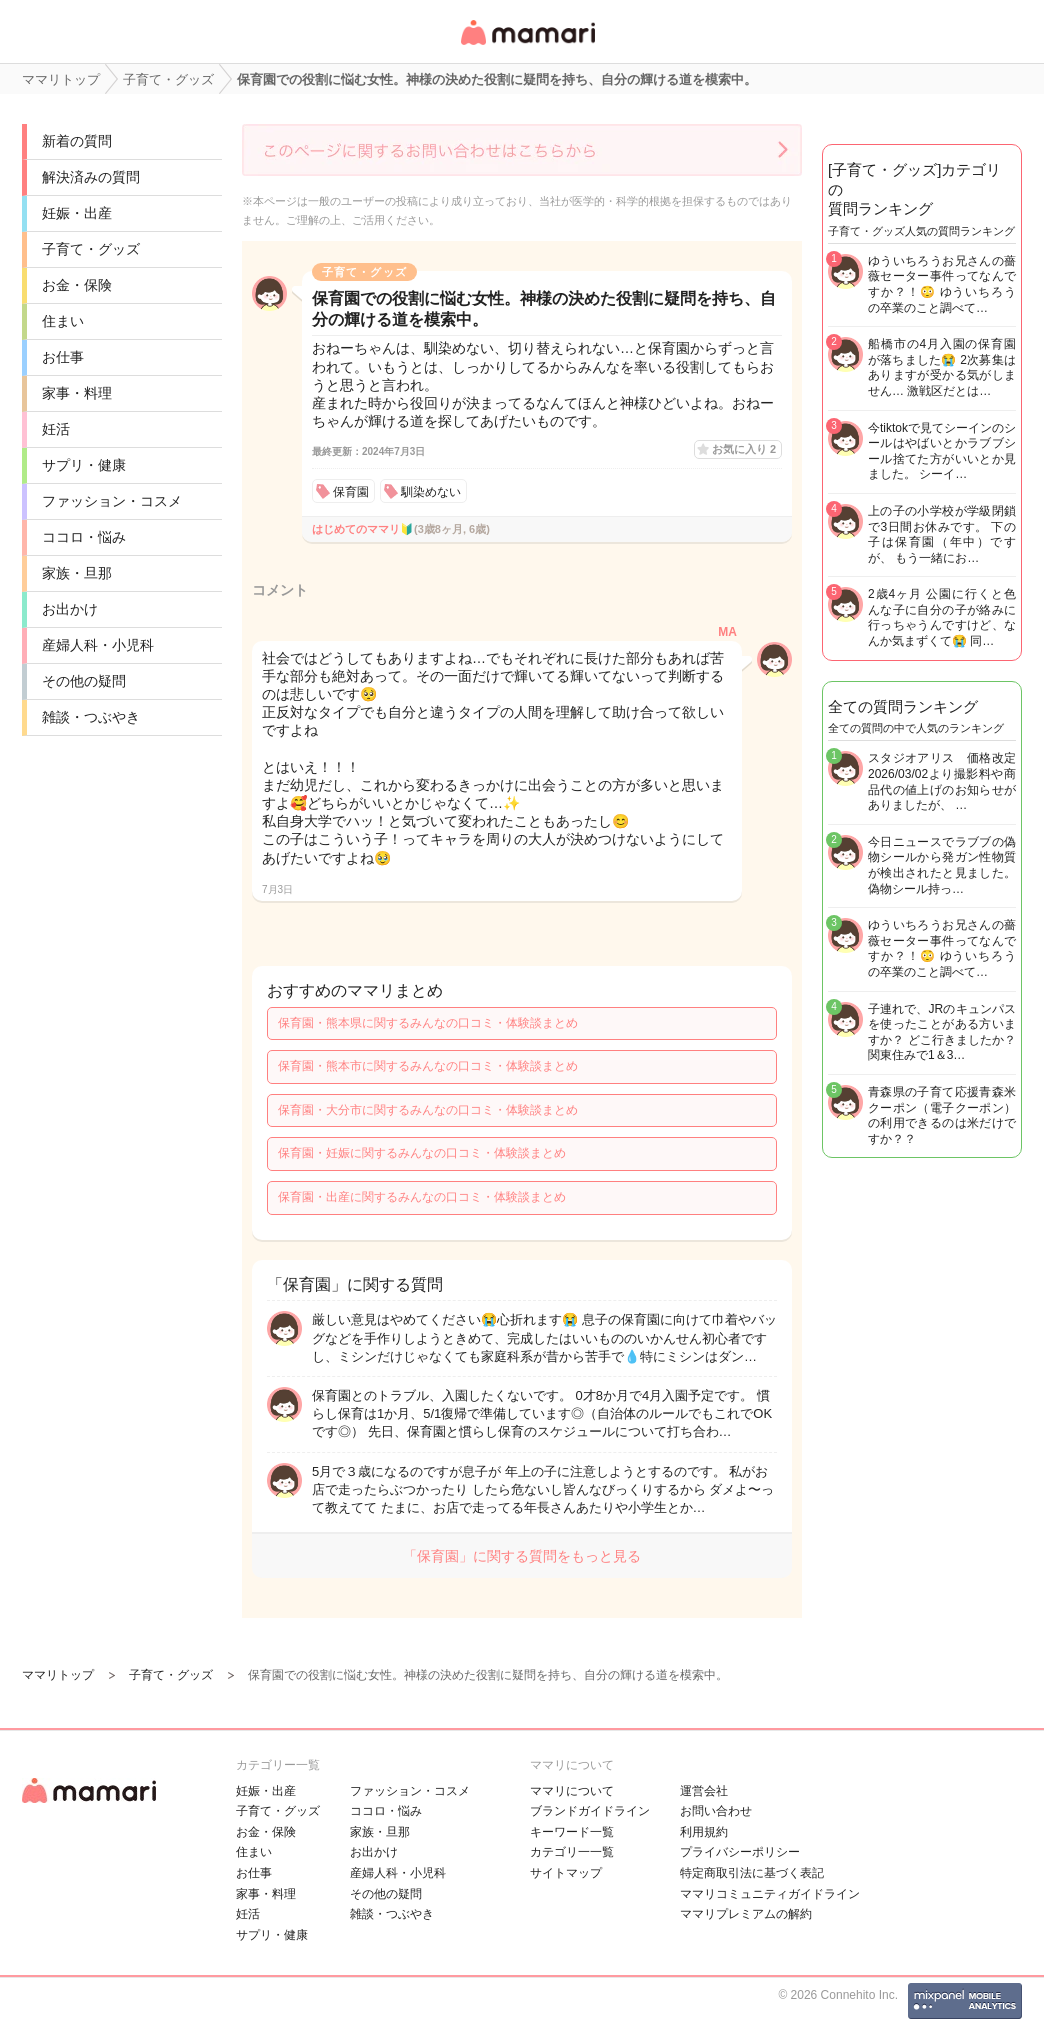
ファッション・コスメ (112, 501)
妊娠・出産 (77, 213)
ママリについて (572, 1791)
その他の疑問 (84, 681)
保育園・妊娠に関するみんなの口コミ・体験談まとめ (422, 1153)
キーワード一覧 (572, 1832)
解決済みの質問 (91, 177)
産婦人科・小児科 (98, 645)
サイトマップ (566, 1873)
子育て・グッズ (91, 249)
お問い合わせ (716, 1811)
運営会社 (704, 1791)
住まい (63, 321)
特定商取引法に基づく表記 (752, 1873)
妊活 (56, 429)
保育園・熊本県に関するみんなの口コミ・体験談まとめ (428, 1023)
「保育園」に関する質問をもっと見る (522, 1556)
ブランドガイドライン (590, 1811)
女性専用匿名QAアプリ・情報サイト (527, 46)
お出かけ (70, 609)
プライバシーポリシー (740, 1852)
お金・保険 (77, 285)
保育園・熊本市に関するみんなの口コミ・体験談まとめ (428, 1066)
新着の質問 (77, 141)
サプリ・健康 (84, 465)
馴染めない (431, 492)
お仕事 (63, 357)
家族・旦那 (77, 573)
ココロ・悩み (84, 537)
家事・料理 (77, 393)
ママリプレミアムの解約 (746, 1914)
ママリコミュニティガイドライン (770, 1894)
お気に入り (744, 449)
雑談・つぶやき (91, 717)
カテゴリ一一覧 (572, 1852)
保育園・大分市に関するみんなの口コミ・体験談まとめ (428, 1110)
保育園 (351, 492)
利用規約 (704, 1832)
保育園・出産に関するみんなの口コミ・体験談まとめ (422, 1197)
